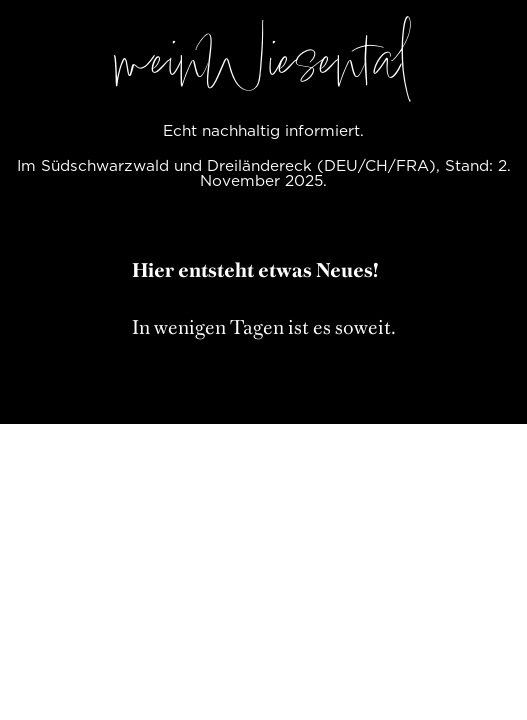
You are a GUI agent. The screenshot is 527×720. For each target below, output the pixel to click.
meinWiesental (264, 68)
